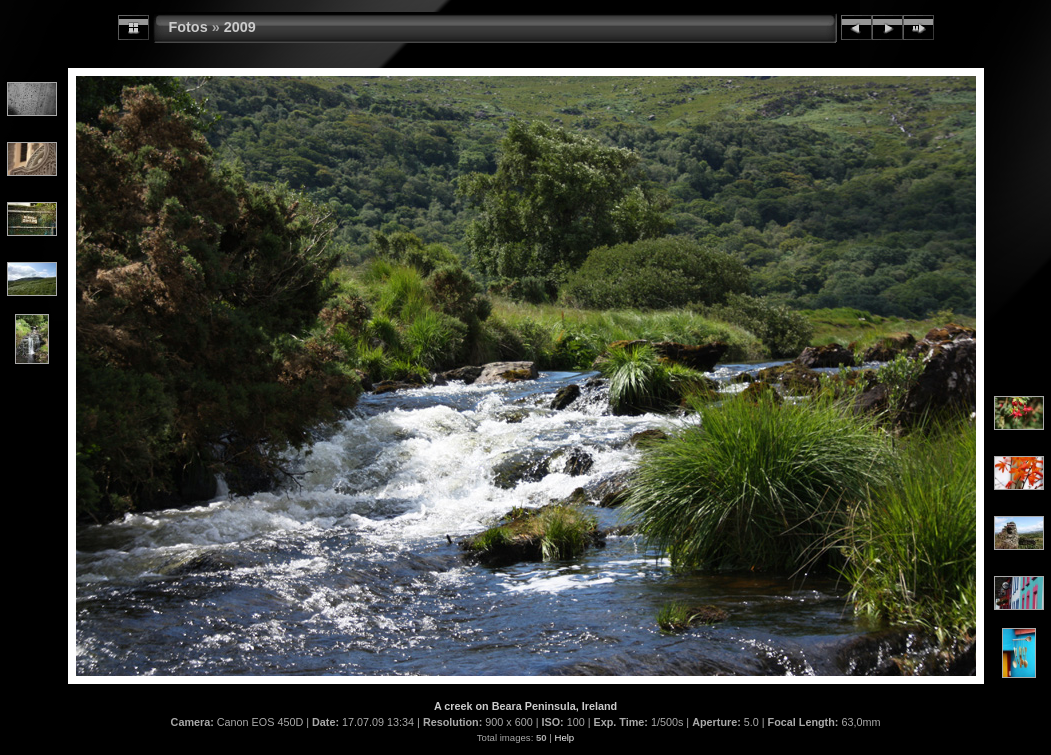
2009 (240, 27)
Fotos (188, 27)
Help (564, 737)
